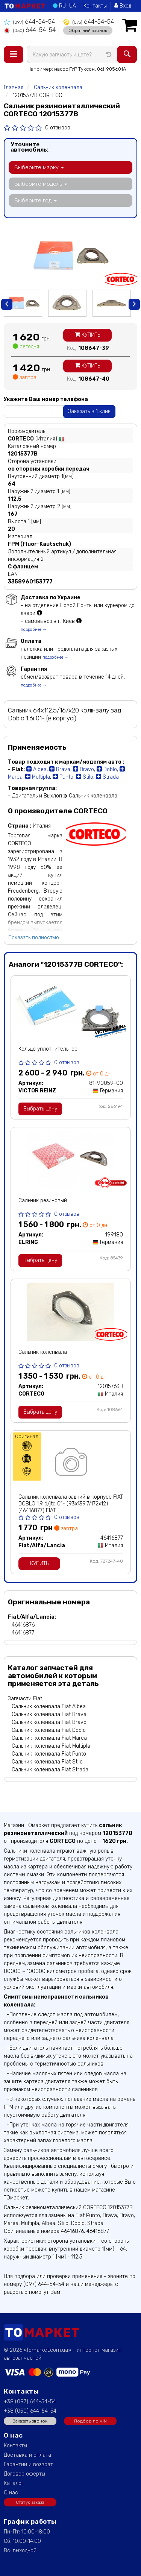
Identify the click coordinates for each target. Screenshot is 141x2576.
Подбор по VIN (90, 2421)
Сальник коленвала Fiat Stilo (47, 1762)
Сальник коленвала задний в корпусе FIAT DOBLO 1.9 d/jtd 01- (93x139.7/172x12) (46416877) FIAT (70, 1504)
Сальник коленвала (42, 1352)
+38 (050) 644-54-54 (30, 2411)
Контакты (95, 6)
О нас (11, 2492)
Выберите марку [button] (39, 167)
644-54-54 (29, 21)
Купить (87, 335)
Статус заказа (30, 2502)
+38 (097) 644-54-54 (30, 2401)
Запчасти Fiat (25, 1698)
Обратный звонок (87, 30)
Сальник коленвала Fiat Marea (49, 1738)
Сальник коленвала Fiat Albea (49, 1706)
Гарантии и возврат (28, 2464)
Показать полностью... (35, 937)
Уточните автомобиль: (30, 147)
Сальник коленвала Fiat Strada (50, 1769)
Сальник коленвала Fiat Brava (49, 1714)
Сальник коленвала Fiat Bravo (49, 1722)
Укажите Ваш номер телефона (46, 399)
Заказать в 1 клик (89, 411)
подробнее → (34, 629)
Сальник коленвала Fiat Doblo (49, 1730)
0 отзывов (57, 128)
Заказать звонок (30, 2421)
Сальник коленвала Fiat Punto (49, 1754)
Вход (122, 6)
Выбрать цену (40, 1109)
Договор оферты (24, 2474)
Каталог (14, 2483)
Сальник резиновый (42, 1200)
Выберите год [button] (35, 200)
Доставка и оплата (27, 2455)
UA (72, 6)
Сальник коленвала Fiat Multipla (51, 1746)
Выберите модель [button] (40, 184)
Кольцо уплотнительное (47, 1049)
